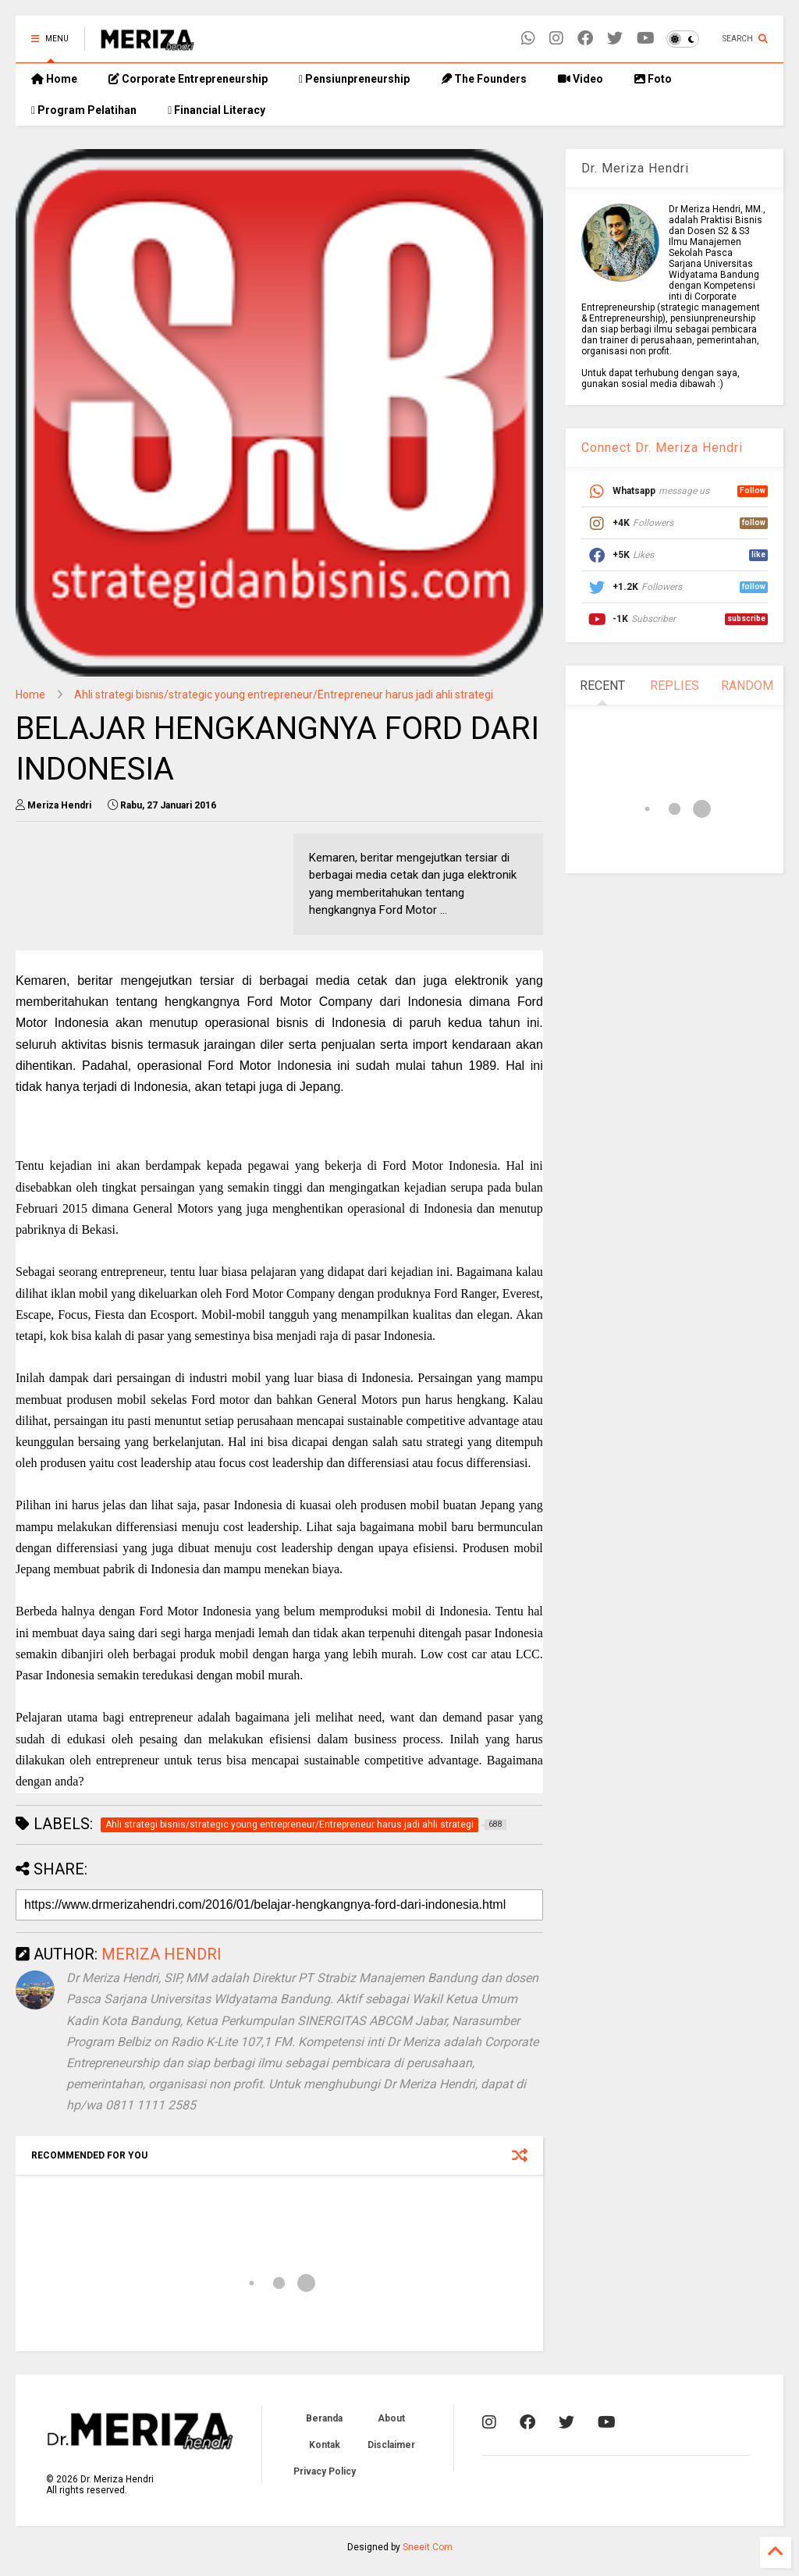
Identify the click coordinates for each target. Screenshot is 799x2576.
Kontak (324, 2444)
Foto (653, 79)
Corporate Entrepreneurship (188, 79)
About (391, 2418)
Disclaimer (391, 2444)
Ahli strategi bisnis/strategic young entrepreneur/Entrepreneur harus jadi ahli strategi (283, 694)
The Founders (484, 79)
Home (54, 79)
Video (580, 79)
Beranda (324, 2418)
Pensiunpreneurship (354, 79)
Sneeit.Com (428, 2547)
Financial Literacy (216, 110)
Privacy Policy (324, 2471)
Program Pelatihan (84, 110)
